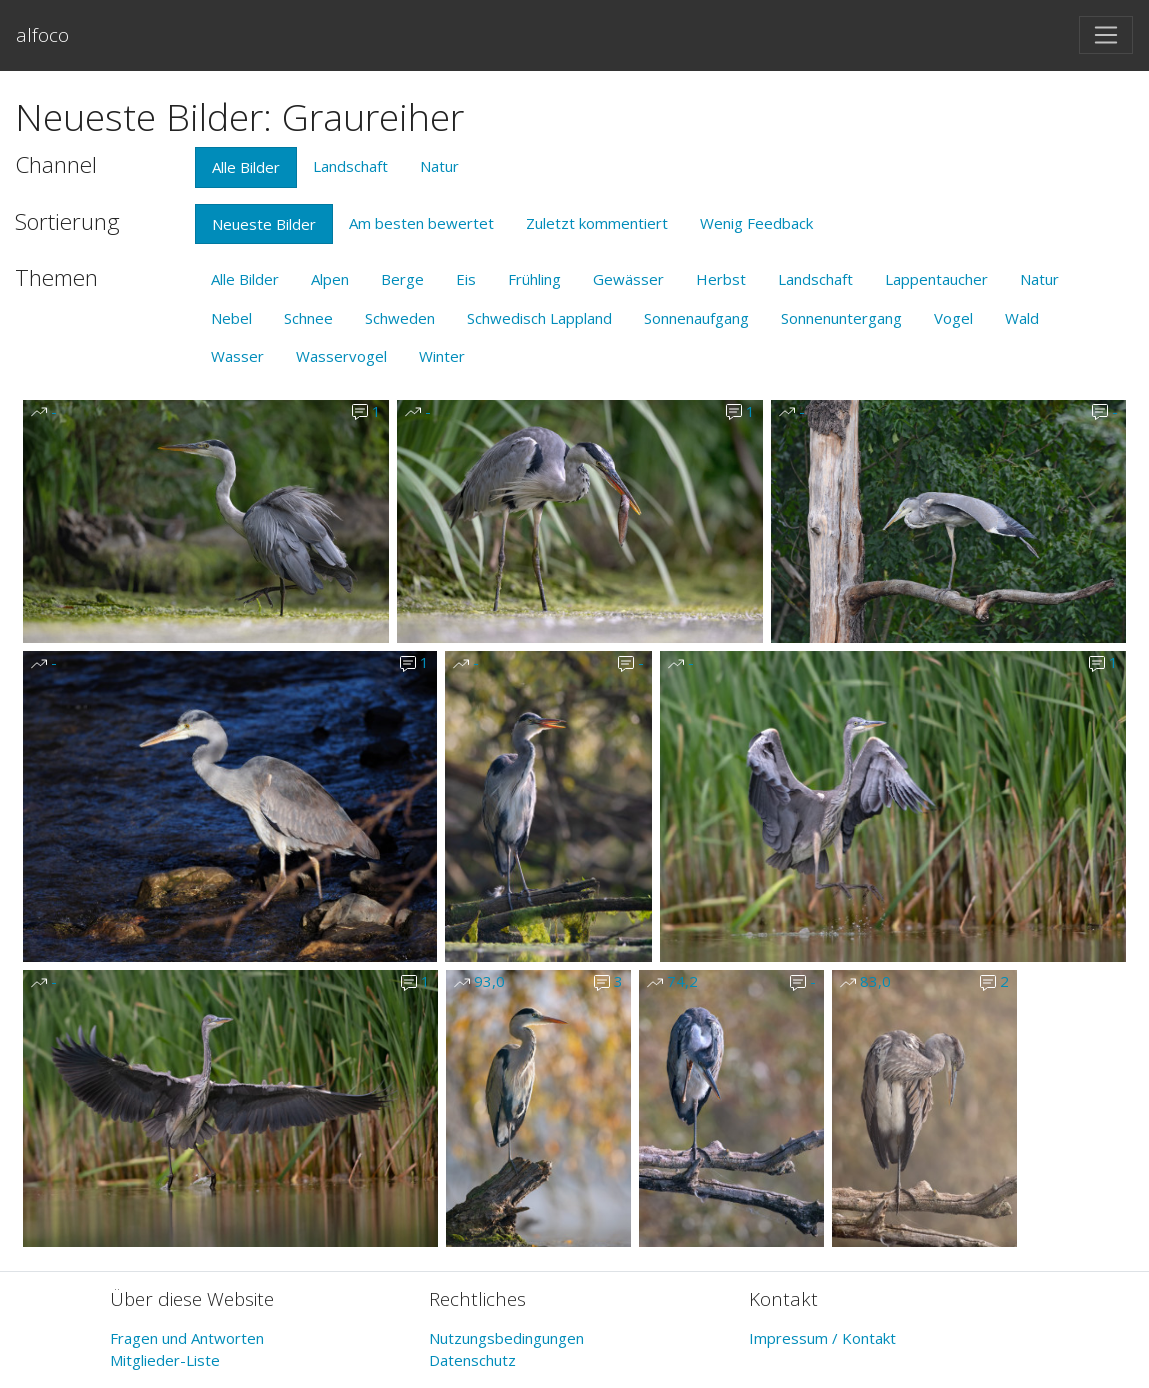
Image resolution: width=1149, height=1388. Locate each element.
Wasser (237, 356)
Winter (442, 356)
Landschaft (350, 166)
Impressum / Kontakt (822, 1338)
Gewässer (628, 279)
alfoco (42, 34)
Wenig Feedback (756, 223)
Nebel (231, 318)
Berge (402, 279)
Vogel (953, 318)
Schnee (308, 318)
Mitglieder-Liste (165, 1360)
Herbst (721, 279)
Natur (439, 166)
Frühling (534, 279)
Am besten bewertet (421, 223)
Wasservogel (341, 356)
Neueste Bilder (264, 224)
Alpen (330, 279)
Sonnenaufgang (696, 318)
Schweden (400, 318)
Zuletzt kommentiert (597, 223)
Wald (1022, 318)
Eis (466, 279)
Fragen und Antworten (187, 1338)
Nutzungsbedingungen (506, 1338)
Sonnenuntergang (841, 318)
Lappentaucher (936, 279)
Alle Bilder (246, 167)
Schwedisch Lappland (539, 318)
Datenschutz (472, 1360)
